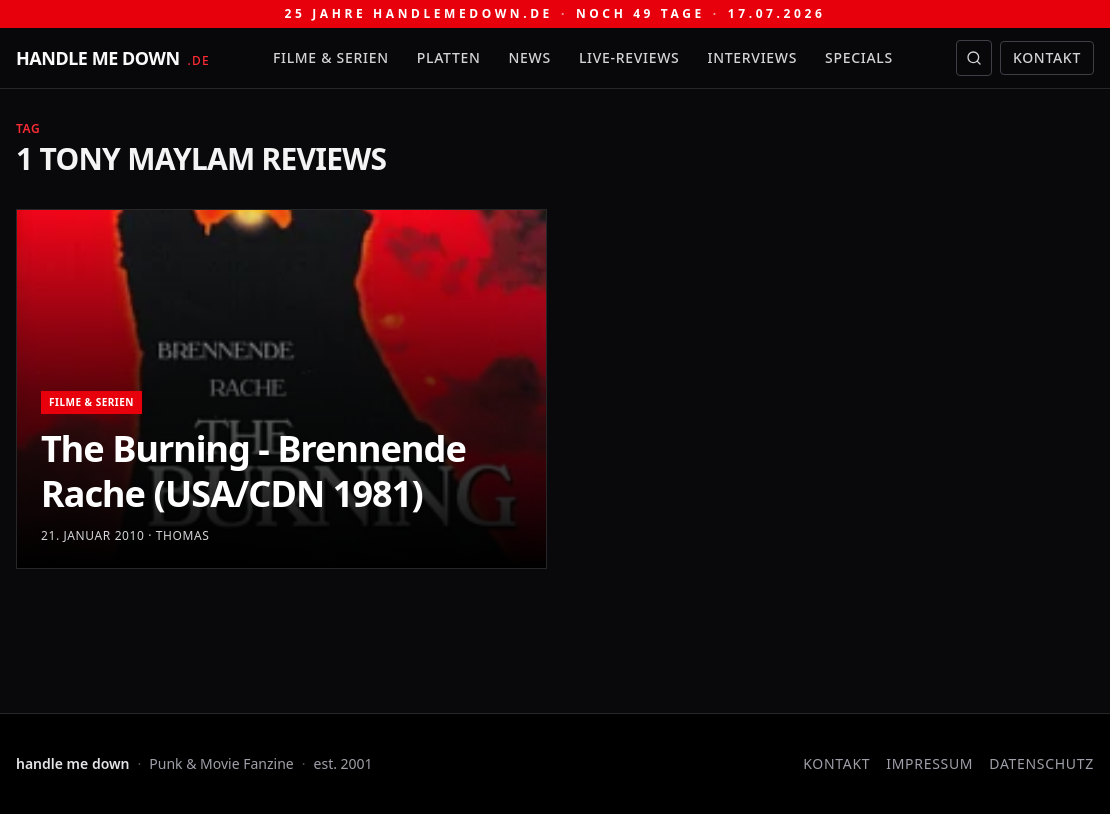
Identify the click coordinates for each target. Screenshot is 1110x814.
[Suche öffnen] (974, 58)
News (530, 57)
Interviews (753, 57)
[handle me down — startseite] (113, 58)
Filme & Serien (331, 57)
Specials (859, 57)
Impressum (929, 763)
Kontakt (1047, 57)
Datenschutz (1041, 763)
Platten (449, 57)
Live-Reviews (629, 57)
